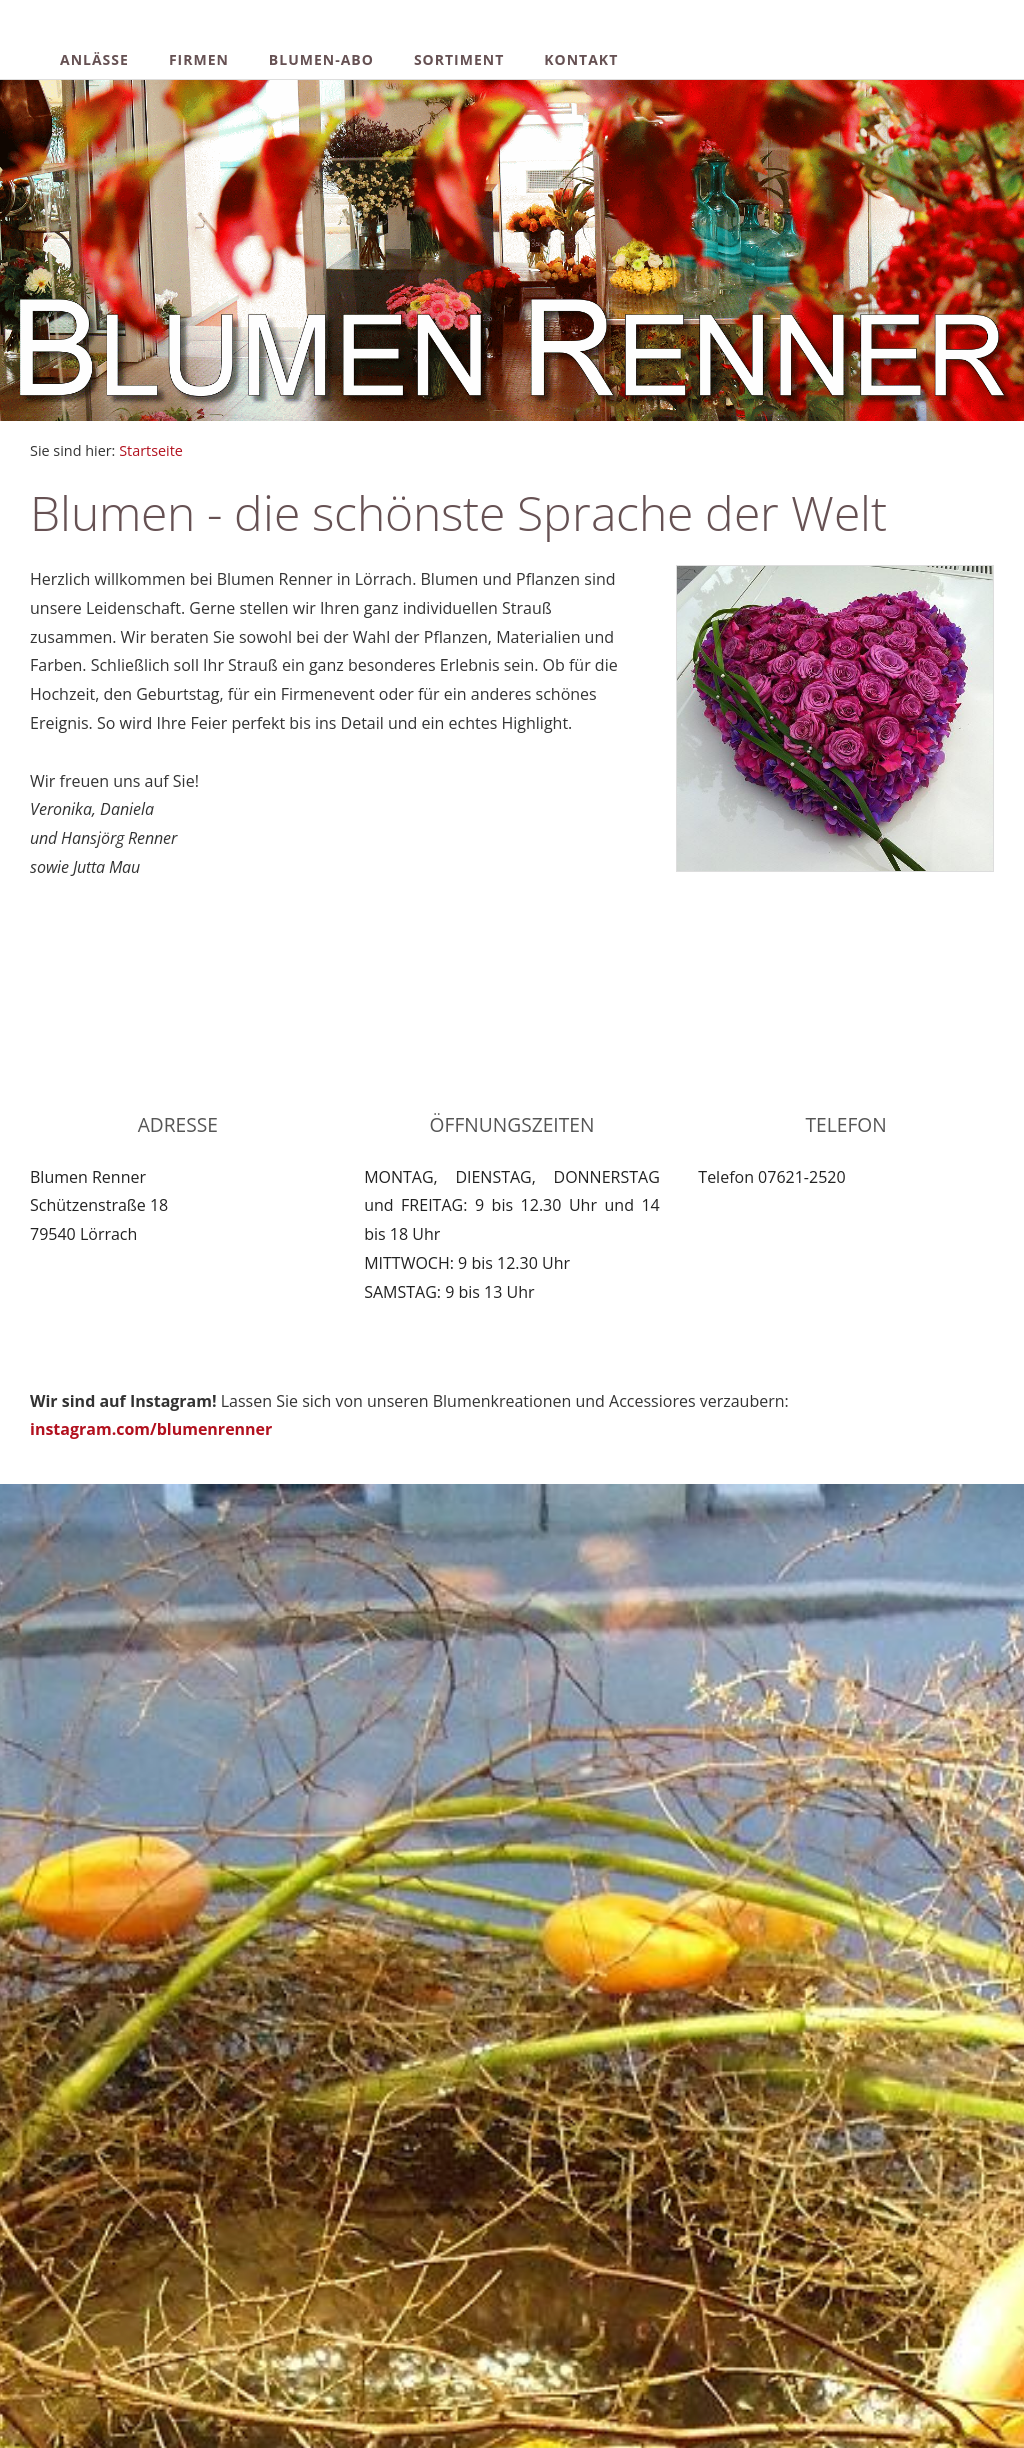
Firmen (199, 59)
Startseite (151, 450)
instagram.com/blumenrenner (151, 1429)
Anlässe (94, 59)
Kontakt (581, 59)
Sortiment (459, 59)
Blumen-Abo (321, 59)
